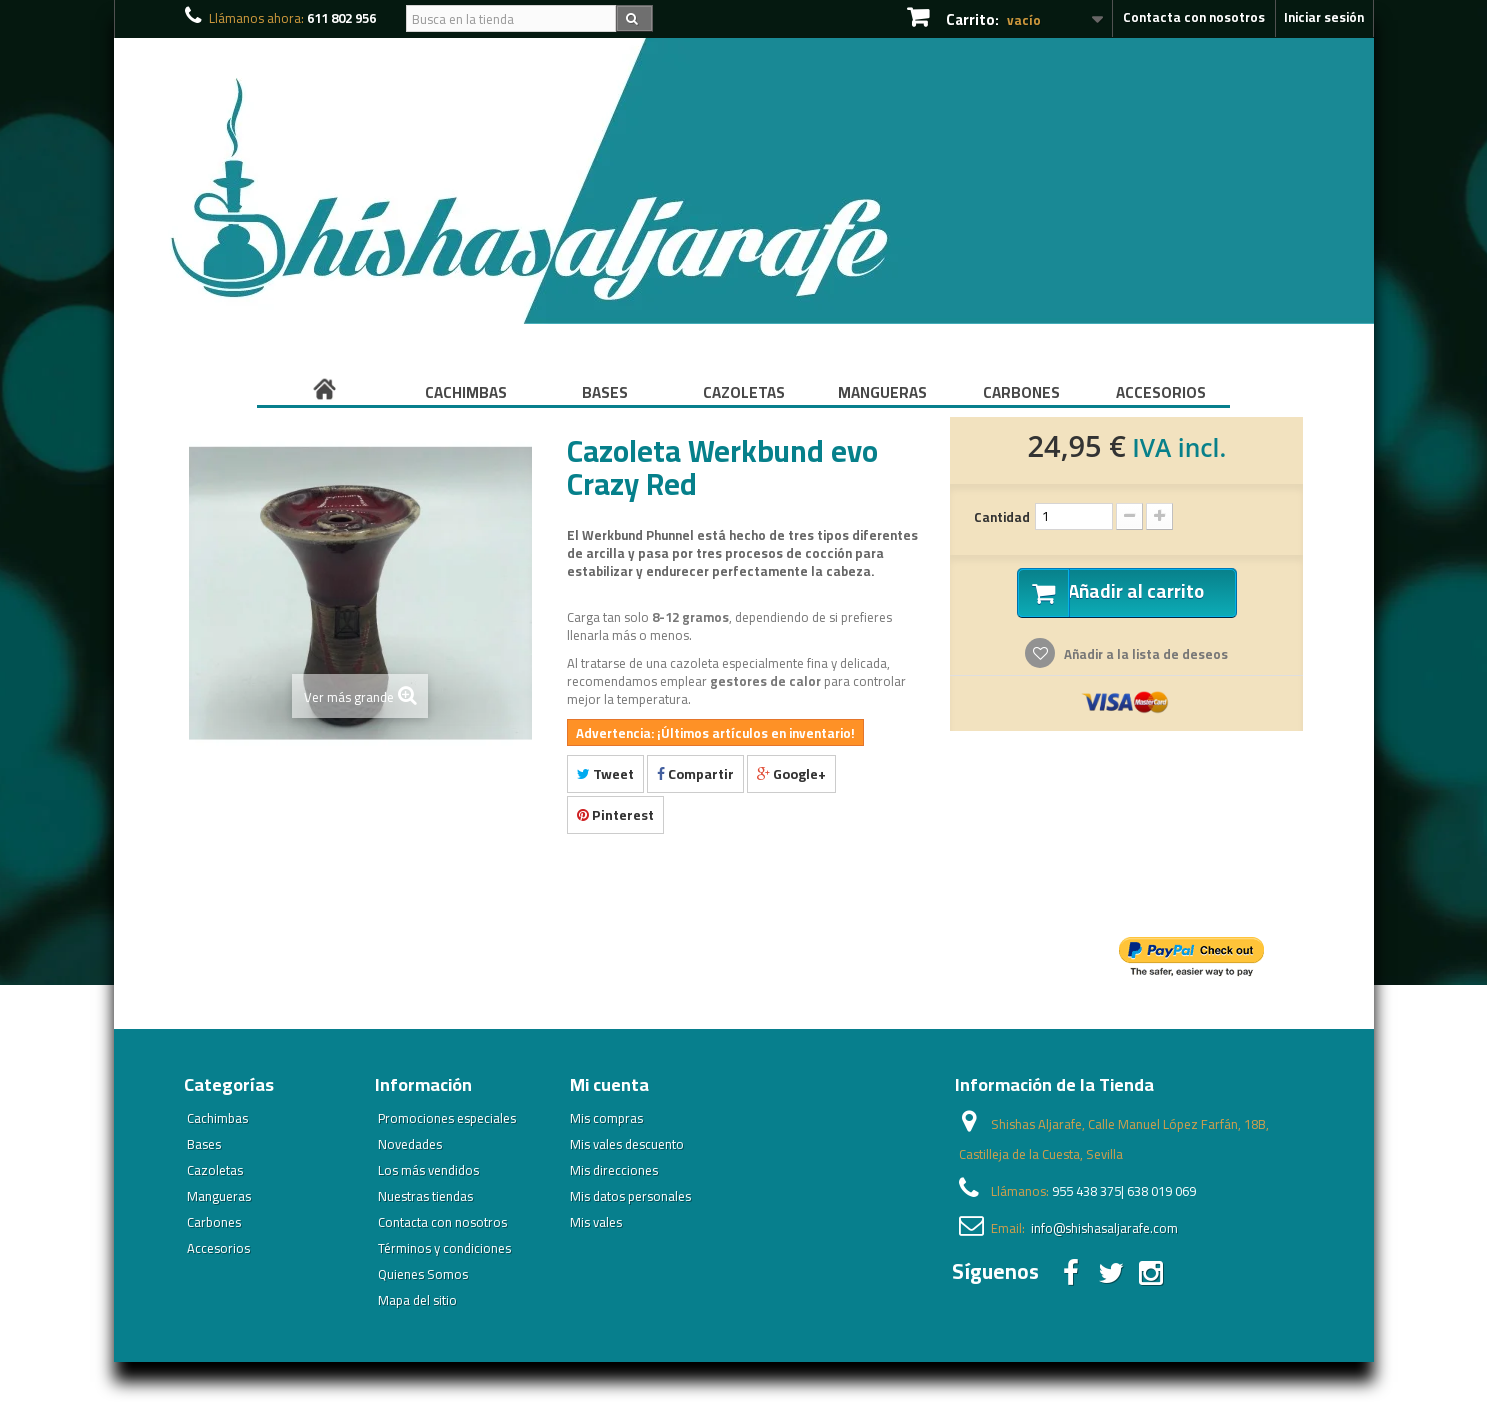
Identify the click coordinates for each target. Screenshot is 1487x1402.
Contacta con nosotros (1194, 17)
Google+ (791, 774)
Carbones (1021, 392)
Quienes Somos (423, 1274)
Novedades (410, 1144)
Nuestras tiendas (425, 1196)
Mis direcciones (614, 1170)
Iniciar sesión (1324, 17)
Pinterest (615, 815)
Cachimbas (466, 392)
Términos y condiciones (444, 1248)
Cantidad (1002, 517)
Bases (605, 392)
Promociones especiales (447, 1118)
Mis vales (596, 1222)
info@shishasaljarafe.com (1104, 1228)
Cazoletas (744, 392)
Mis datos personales (630, 1196)
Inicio (327, 392)
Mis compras (606, 1118)
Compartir (695, 774)
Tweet (605, 774)
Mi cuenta (609, 1084)
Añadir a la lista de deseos (1144, 656)
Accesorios (1161, 392)
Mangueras (882, 392)
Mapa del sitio (417, 1300)
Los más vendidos (428, 1170)
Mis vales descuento (627, 1144)
